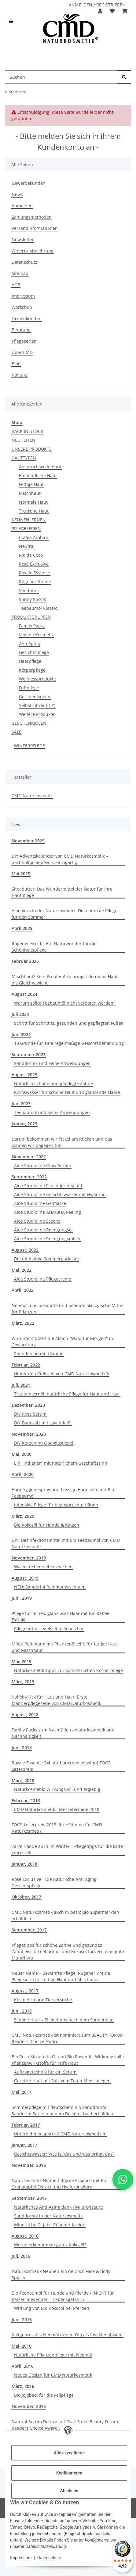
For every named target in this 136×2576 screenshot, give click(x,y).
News (17, 194)
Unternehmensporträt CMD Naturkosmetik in (60, 2134)
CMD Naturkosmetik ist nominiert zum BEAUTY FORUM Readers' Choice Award (68, 2038)
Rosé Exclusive (34, 564)
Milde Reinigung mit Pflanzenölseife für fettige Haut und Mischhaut (65, 1647)
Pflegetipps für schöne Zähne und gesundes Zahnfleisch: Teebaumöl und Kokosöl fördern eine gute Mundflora (68, 1951)
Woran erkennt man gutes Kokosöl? (50, 2245)
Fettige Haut (31, 484)
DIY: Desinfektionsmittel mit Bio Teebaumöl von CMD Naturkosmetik (66, 1543)
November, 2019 (29, 1558)
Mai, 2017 (21, 2092)
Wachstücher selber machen (43, 1567)
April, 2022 (23, 1290)
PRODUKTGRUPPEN (31, 617)
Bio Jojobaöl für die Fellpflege (44, 2395)
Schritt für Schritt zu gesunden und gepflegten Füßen (69, 1023)
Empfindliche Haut (38, 475)
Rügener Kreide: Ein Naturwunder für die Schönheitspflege (54, 947)
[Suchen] (124, 77)
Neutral (27, 546)
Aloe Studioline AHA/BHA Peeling (47, 1212)
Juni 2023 (21, 1103)
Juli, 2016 (21, 2256)
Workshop (22, 307)
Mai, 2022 (21, 1270)
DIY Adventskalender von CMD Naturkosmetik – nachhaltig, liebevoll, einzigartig (60, 859)
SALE (16, 732)
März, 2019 (23, 1682)
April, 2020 (23, 1474)
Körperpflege (32, 670)
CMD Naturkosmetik (32, 796)
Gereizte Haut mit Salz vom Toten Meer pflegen (62, 2081)
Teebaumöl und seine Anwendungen (52, 1112)
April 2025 (22, 928)
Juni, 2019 (22, 1598)
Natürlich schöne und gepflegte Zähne (53, 1083)
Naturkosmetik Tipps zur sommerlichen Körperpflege (68, 1670)
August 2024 (24, 994)
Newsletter (23, 239)
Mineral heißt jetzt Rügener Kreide (49, 2225)
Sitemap (20, 273)
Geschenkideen (34, 696)
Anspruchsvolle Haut (40, 467)
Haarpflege (30, 661)
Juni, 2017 (22, 2011)
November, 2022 (29, 1156)
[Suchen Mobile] (61, 77)
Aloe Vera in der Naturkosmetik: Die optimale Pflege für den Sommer (64, 914)
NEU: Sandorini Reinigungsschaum (50, 1587)
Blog (16, 363)
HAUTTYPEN (24, 458)
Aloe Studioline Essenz (37, 1221)
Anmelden (22, 206)
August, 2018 (25, 1714)
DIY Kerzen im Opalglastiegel (43, 1443)
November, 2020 (29, 1434)
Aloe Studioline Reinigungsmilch (47, 1239)
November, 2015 (29, 2406)
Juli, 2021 (21, 1385)
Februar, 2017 (26, 2125)
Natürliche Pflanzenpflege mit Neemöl (53, 2355)
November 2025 (28, 841)
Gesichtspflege (34, 652)
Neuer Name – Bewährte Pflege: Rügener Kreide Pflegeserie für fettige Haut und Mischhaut (61, 1976)
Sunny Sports (32, 599)
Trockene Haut (34, 511)
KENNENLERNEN (29, 520)
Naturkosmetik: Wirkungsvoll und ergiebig (57, 1789)
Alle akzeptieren (69, 2452)
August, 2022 (25, 1250)
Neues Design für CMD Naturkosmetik (53, 2375)
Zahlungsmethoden (32, 217)
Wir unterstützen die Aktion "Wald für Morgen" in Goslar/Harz (62, 1341)
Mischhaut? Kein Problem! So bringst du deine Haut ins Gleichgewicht (65, 980)
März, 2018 (23, 1780)
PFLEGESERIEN (26, 528)
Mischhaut (30, 493)
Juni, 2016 (22, 2319)
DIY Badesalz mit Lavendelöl (43, 1423)
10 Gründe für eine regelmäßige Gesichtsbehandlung (69, 1043)
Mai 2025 (21, 874)
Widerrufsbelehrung (32, 251)
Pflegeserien (24, 341)
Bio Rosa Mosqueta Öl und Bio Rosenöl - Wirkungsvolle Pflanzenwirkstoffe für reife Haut (68, 2060)
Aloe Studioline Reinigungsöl (43, 1230)
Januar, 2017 (24, 2145)
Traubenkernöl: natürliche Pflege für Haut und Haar (67, 1394)
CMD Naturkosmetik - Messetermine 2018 (56, 1809)
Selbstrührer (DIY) (37, 705)
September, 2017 (29, 1930)
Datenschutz (49, 2557)
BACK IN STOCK (27, 431)
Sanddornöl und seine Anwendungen (52, 1063)
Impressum (20, 2557)
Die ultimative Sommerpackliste (46, 1259)
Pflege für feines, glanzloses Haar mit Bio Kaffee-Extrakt (61, 1616)
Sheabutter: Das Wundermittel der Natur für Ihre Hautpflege (62, 892)
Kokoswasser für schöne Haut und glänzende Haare (67, 1092)
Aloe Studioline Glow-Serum (42, 1165)
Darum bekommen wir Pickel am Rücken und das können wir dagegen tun (62, 1142)
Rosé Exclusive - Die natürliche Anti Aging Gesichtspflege (54, 1882)
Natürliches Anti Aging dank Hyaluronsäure (58, 2207)
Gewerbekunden (29, 183)
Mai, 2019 (21, 1661)
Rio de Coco (31, 555)
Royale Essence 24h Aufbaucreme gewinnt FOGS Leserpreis (61, 1766)
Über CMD (22, 352)
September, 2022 (29, 1177)
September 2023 (29, 1054)
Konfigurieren (69, 2473)
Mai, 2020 (21, 1454)
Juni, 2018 (22, 1747)
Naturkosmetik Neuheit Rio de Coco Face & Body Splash (61, 2274)
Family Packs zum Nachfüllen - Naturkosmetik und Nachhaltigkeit (63, 1733)
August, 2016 (25, 2236)
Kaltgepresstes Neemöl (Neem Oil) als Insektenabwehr (67, 2335)
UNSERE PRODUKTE (32, 449)
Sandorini (29, 590)
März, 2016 (23, 2386)
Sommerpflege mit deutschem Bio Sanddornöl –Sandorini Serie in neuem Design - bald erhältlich (62, 2110)
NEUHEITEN (23, 440)
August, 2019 (25, 1578)
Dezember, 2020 (28, 1405)
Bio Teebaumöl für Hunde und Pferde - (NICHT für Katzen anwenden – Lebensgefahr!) (63, 2296)
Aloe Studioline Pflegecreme (42, 1279)
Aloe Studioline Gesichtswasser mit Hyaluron (60, 1194)
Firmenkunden (27, 318)
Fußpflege (29, 688)
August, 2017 (25, 1991)
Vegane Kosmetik (36, 635)
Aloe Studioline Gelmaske (40, 1203)
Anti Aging (29, 643)
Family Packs (32, 626)
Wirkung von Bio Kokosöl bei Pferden (51, 2308)
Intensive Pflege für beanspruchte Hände (56, 1505)
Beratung (21, 330)
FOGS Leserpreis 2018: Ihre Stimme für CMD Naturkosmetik (57, 1828)
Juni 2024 (21, 1034)
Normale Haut (33, 502)
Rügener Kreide (35, 581)
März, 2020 (23, 1516)
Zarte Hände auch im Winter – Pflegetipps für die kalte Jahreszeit (67, 1849)
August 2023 (24, 1074)
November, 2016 (29, 2165)
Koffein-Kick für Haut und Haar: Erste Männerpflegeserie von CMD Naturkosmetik (56, 1700)
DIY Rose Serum (30, 1414)
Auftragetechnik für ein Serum (45, 2072)
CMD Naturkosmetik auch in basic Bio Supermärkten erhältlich (65, 1915)
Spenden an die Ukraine (39, 1353)
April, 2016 (23, 2366)
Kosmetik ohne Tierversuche (43, 2000)
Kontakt (19, 375)
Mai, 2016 (21, 2346)
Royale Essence (34, 573)
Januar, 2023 (24, 1124)
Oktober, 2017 (26, 1897)
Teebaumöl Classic (38, 608)
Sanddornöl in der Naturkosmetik (48, 2216)
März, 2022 (23, 1323)
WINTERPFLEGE (29, 746)
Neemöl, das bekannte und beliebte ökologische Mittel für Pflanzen (67, 1308)
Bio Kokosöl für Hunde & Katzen (46, 1525)
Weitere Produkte (36, 714)
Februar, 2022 (26, 1365)
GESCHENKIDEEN (29, 723)
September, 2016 (29, 2198)
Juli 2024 (20, 1014)
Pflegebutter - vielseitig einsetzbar (49, 1628)
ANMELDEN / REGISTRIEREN (97, 5)
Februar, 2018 (26, 1800)
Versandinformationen (35, 228)
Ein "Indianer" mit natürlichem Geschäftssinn (60, 1463)
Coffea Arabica (34, 537)
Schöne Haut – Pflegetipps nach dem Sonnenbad (64, 2020)
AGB (16, 285)
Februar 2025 (25, 961)
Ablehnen (69, 2490)
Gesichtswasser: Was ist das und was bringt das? (64, 2154)
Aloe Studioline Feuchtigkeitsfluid (48, 1185)
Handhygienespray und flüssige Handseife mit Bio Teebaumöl (63, 1493)
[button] (100, 11)
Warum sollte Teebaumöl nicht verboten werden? (64, 1003)
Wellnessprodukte (37, 679)
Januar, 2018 (24, 1864)
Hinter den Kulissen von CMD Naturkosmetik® (61, 1374)
